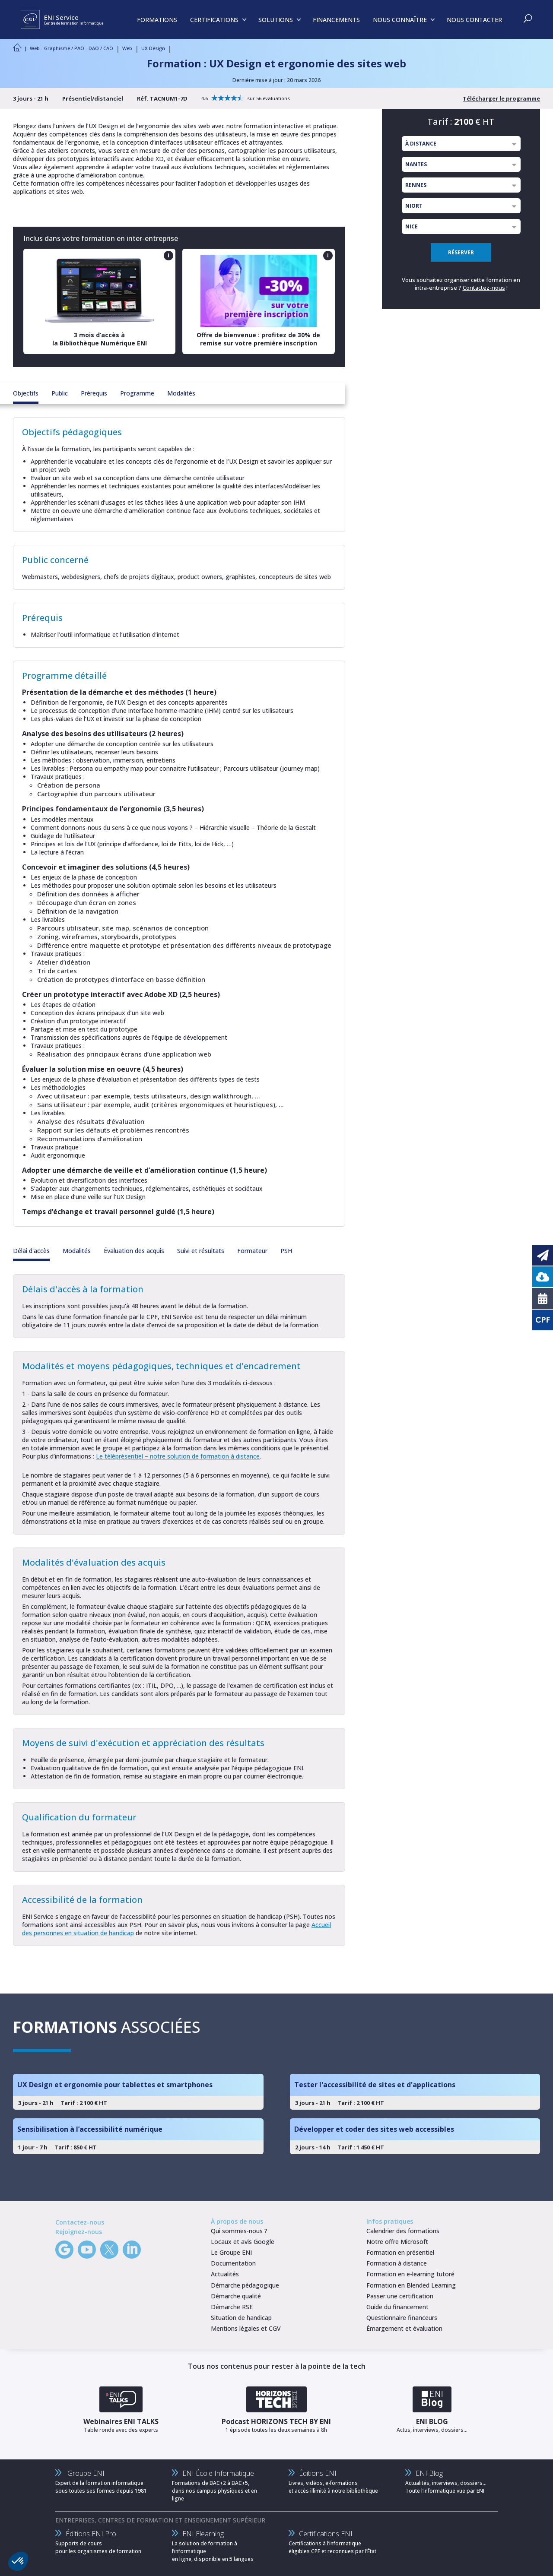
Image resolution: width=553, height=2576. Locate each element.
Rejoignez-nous (78, 2232)
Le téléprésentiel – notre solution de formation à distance (178, 1456)
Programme (137, 393)
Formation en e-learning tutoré (410, 2274)
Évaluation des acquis (134, 1251)
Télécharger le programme (501, 98)
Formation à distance (396, 2263)
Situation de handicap (241, 2317)
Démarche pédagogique (245, 2285)
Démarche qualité (236, 2296)
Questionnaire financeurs (401, 2317)
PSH (286, 1251)
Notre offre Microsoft (397, 2241)
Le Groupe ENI (231, 2252)
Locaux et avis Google (242, 2241)
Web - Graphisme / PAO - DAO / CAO (71, 48)
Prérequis (94, 393)
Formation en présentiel (400, 2252)
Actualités (225, 2274)
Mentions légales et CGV (246, 2328)
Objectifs (25, 393)
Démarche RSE (232, 2307)
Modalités (181, 393)
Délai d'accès (31, 1251)
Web (127, 48)
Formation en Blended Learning (411, 2285)
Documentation (233, 2263)
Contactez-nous (484, 287)
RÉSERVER (461, 252)
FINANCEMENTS (336, 20)
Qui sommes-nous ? (239, 2231)
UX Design (153, 48)
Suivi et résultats (200, 1251)
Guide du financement (397, 2307)
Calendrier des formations (402, 2231)
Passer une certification (399, 2296)
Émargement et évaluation (404, 2328)
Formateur (252, 1251)
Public (59, 393)
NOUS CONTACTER (474, 20)
